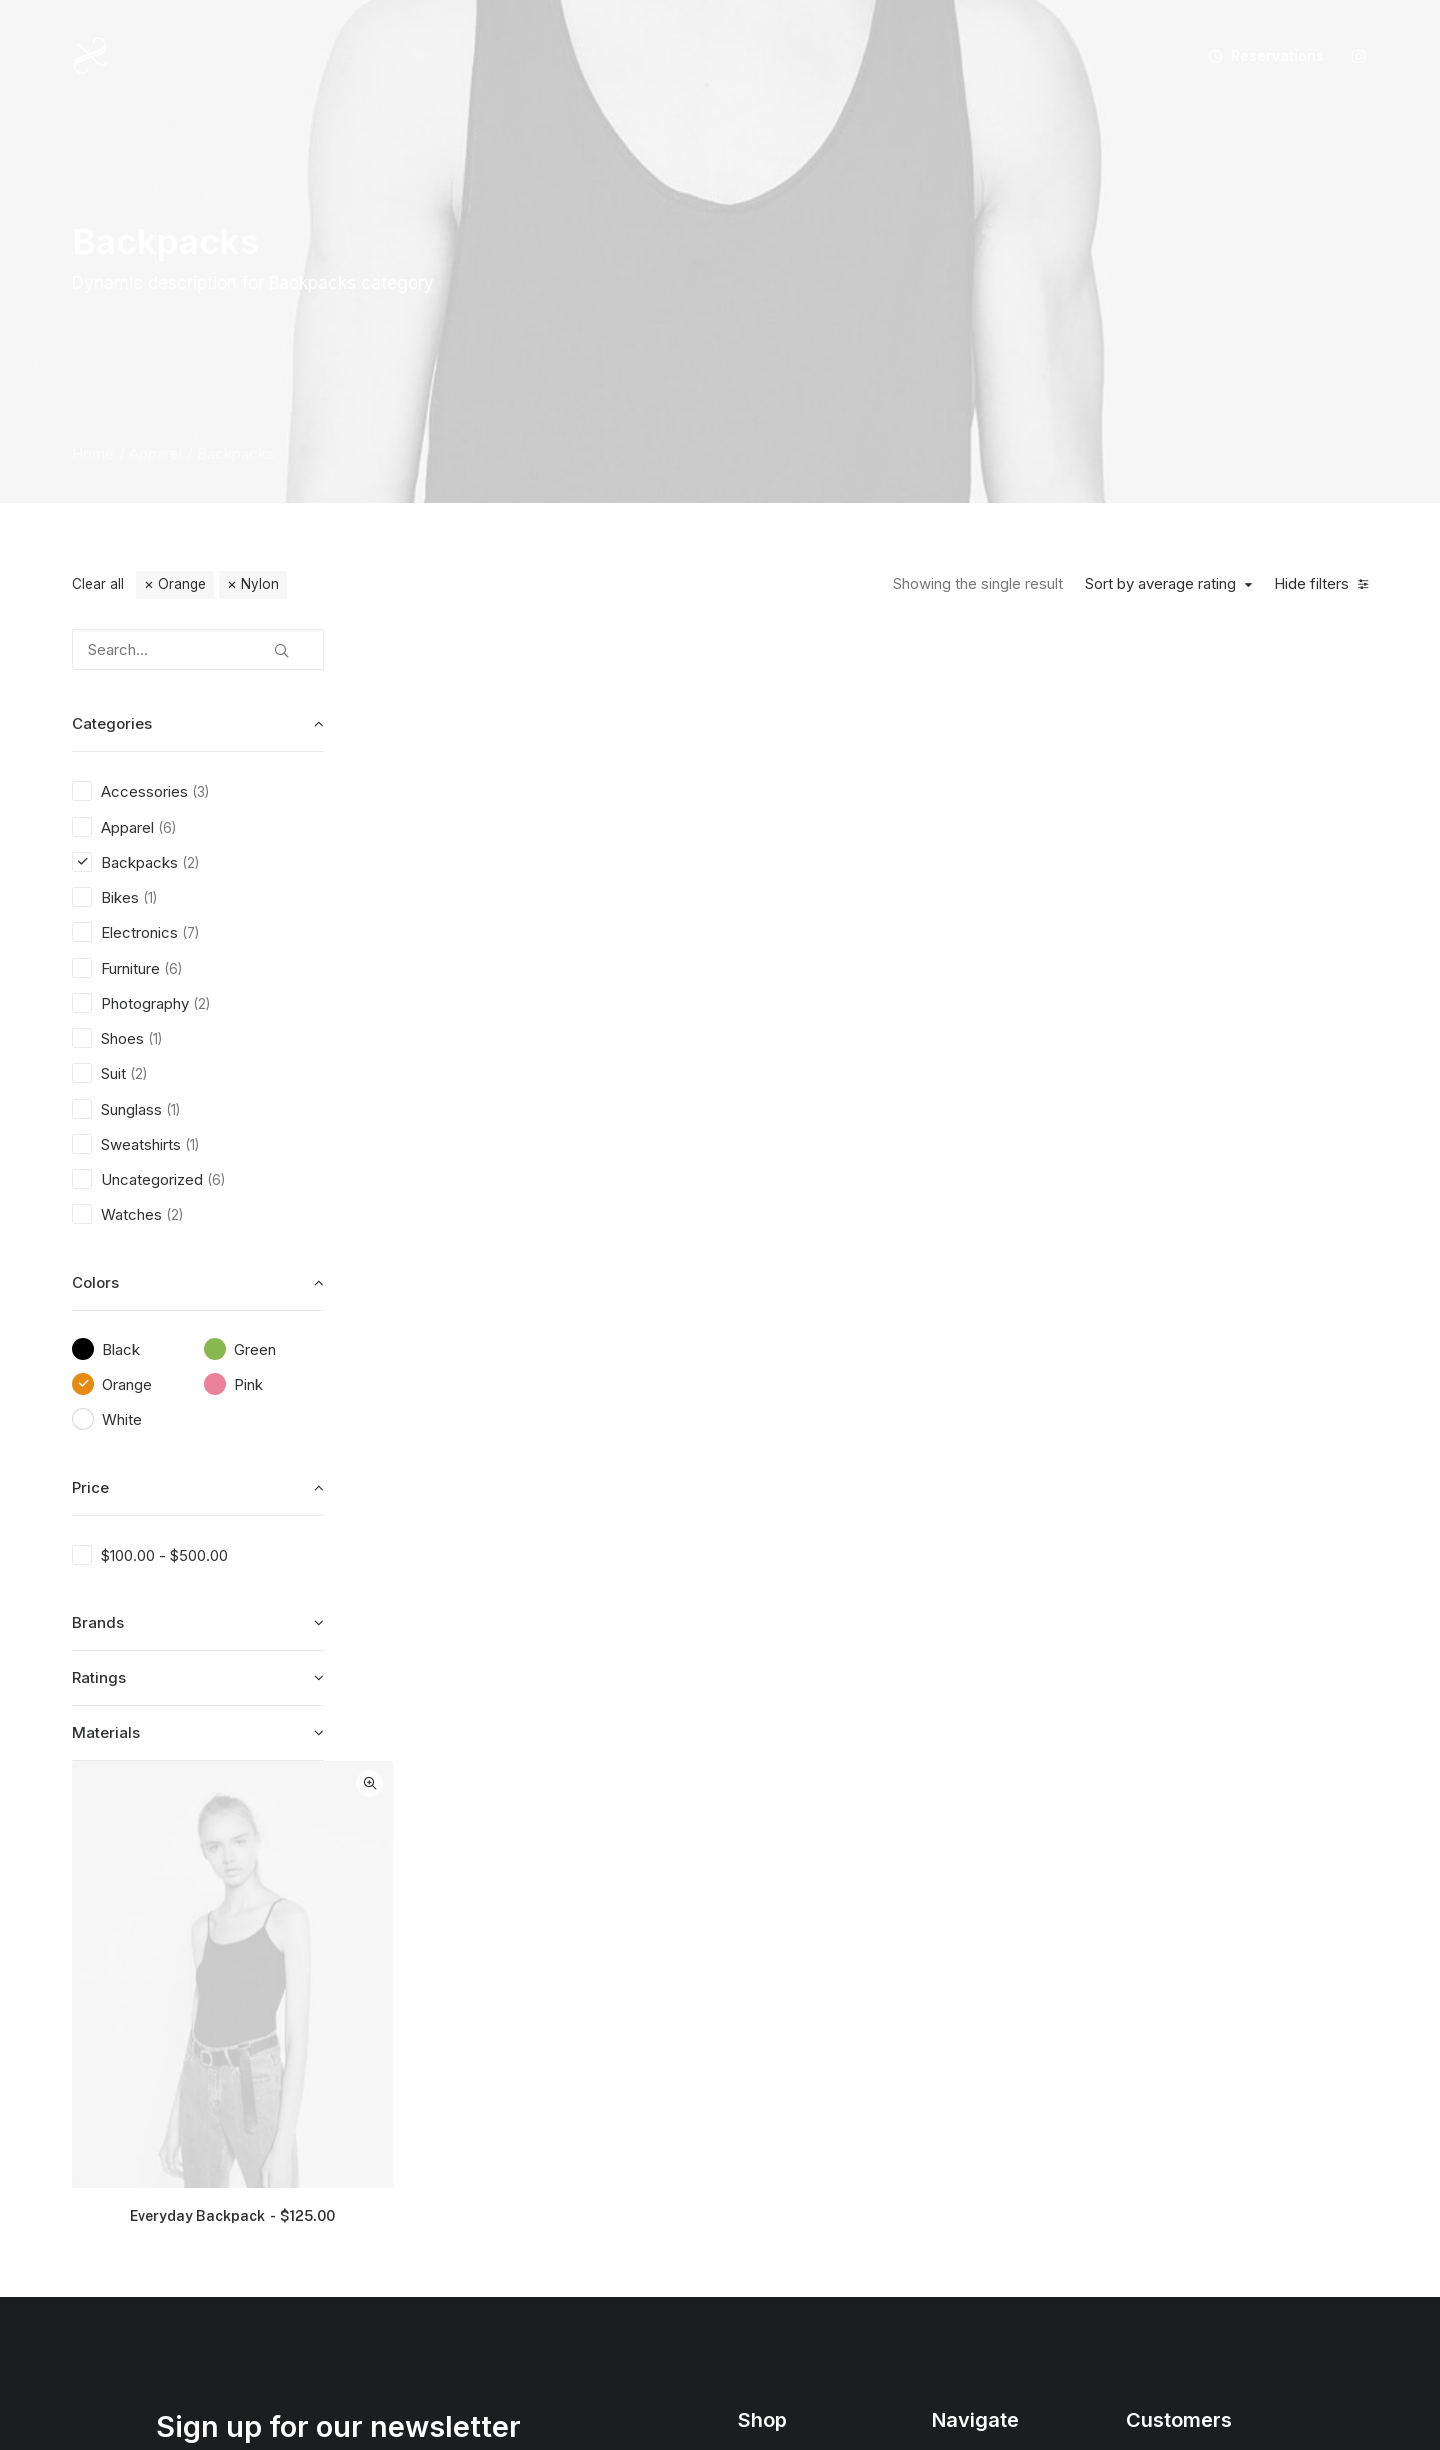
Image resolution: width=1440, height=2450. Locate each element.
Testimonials (972, 2076)
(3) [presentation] (200, 792)
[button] (1359, 56)
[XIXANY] (90, 56)
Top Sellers (776, 2251)
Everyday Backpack (551, 1072)
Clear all (98, 584)
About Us (962, 2006)
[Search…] (198, 649)
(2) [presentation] (190, 863)
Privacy (1150, 2146)
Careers (958, 2146)
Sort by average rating (1160, 584)
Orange (182, 584)
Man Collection (787, 2076)
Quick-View (684, 651)
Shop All (765, 2006)
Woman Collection (797, 2041)
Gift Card (767, 2216)
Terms (1146, 2111)
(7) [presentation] (190, 933)
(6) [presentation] (167, 828)
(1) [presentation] (150, 898)
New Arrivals (779, 2146)
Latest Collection (792, 2181)
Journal (956, 2111)
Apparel (155, 453)
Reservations (1277, 55)
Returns (1151, 2076)
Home (93, 453)
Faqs (1142, 2006)
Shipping (1155, 2041)
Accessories (778, 2111)
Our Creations (977, 2041)
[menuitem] (1259, 56)
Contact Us (968, 2181)
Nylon (260, 584)
